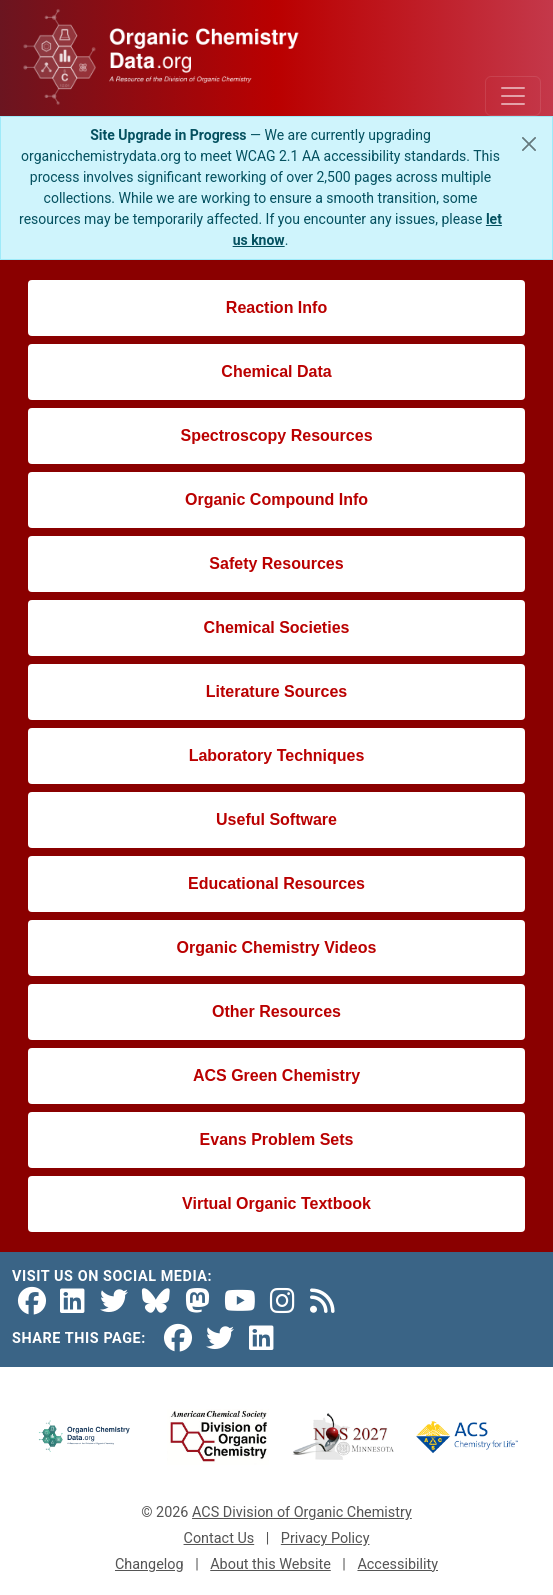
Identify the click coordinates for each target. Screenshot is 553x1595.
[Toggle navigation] (513, 96)
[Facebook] (32, 1301)
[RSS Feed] (322, 1301)
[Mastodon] (197, 1301)
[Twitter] (114, 1301)
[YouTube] (240, 1301)
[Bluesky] (156, 1301)
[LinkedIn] (72, 1301)
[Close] (529, 144)
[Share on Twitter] (220, 1338)
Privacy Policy (325, 1538)
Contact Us (219, 1538)
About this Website (270, 1564)
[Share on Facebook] (178, 1338)
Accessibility (397, 1564)
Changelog (149, 1564)
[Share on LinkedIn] (261, 1338)
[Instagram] (282, 1301)
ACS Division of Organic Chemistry (302, 1512)
